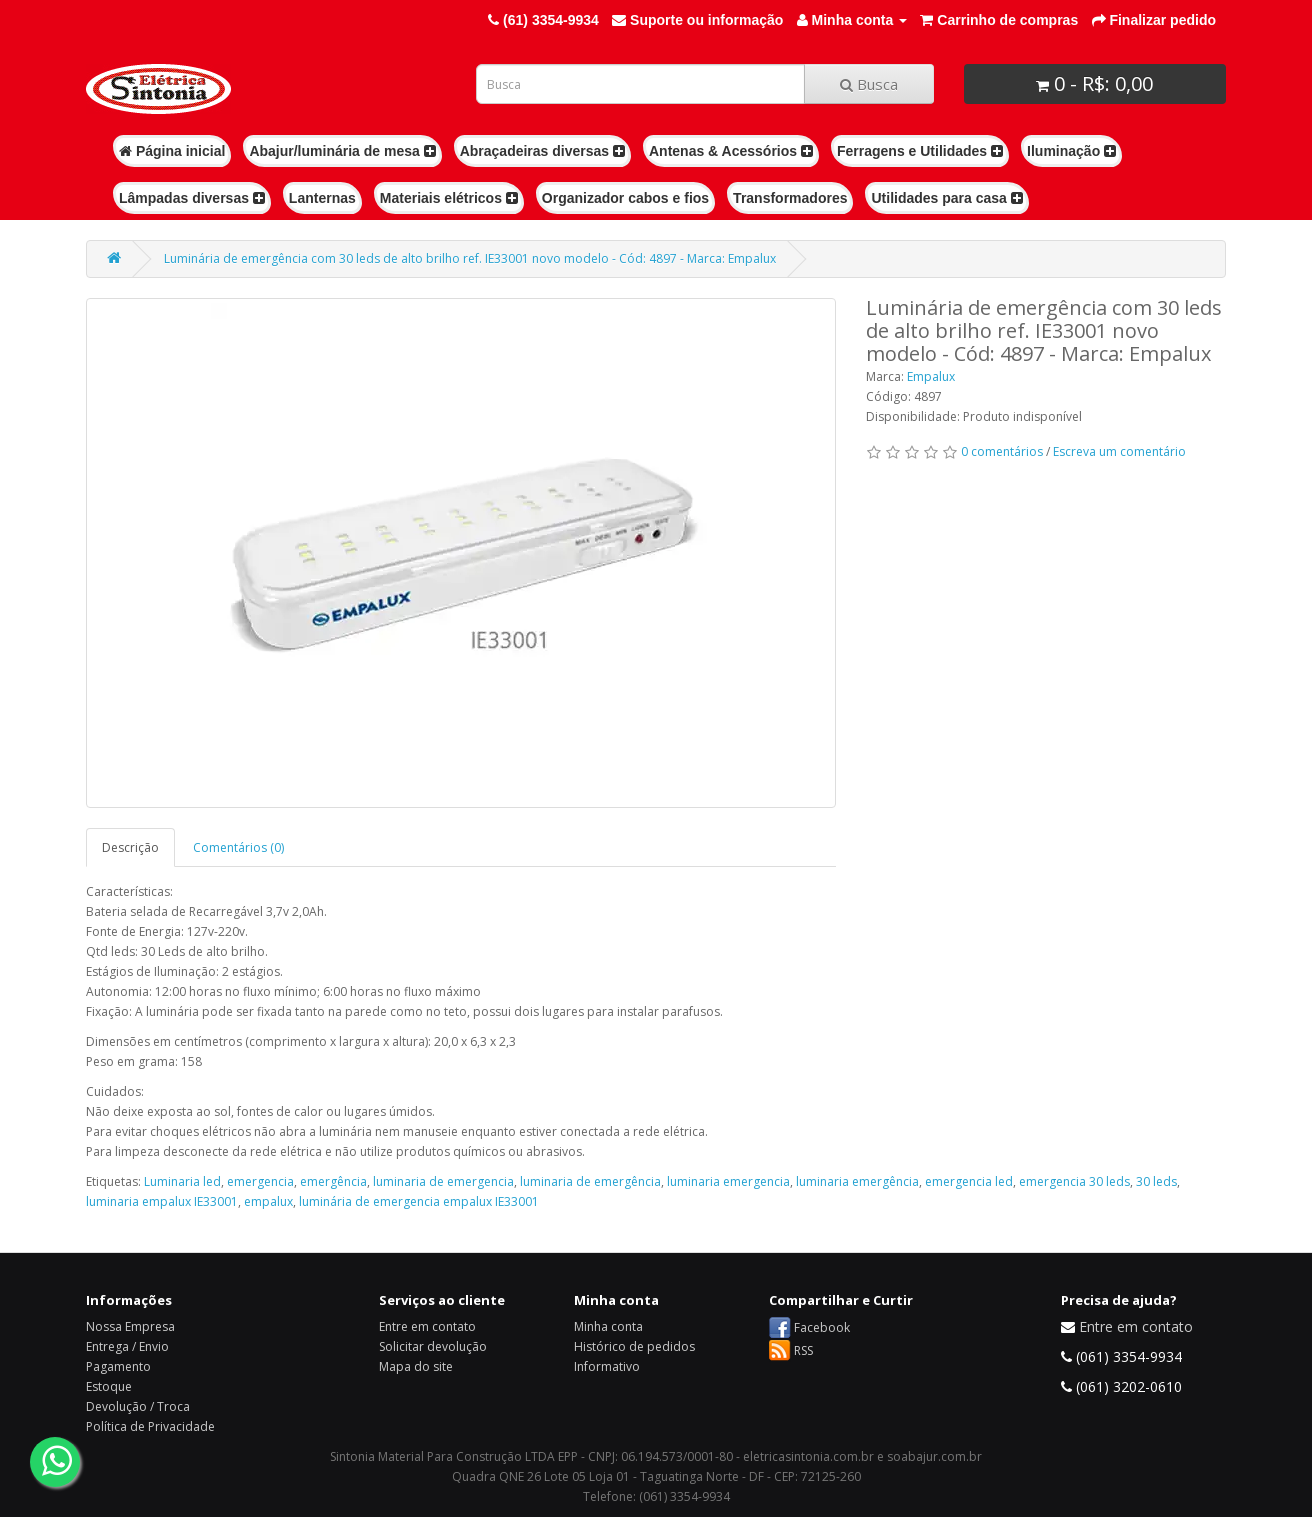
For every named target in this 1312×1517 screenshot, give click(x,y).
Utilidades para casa (946, 198)
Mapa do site (416, 1366)
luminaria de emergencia (443, 1181)
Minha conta (608, 1326)
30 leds (1156, 1181)
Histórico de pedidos (634, 1346)
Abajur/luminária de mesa (342, 151)
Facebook (822, 1327)
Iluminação (1071, 151)
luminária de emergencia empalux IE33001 (419, 1201)
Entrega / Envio (127, 1346)
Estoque (109, 1386)
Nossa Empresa (130, 1326)
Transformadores (790, 198)
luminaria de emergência (590, 1181)
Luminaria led (182, 1181)
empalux (268, 1201)
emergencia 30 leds (1074, 1181)
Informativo (607, 1366)
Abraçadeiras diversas (542, 151)
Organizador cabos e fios (625, 198)
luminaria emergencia (728, 1181)
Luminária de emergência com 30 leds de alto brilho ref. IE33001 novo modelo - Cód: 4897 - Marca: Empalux (470, 258)
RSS (803, 1350)
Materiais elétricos (449, 198)
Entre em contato (427, 1326)
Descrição (130, 847)
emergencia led (969, 1181)
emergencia (260, 1181)
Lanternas (322, 198)
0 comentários (1002, 451)
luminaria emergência (857, 1181)
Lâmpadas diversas (192, 198)
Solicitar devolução (433, 1346)
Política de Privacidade (150, 1426)
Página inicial (172, 151)
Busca (869, 84)
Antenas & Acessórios (731, 151)
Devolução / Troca (138, 1406)
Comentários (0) (238, 847)
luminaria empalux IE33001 (162, 1201)
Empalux (931, 376)
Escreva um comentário (1119, 451)
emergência (333, 1181)
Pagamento (118, 1366)
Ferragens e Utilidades (920, 151)
